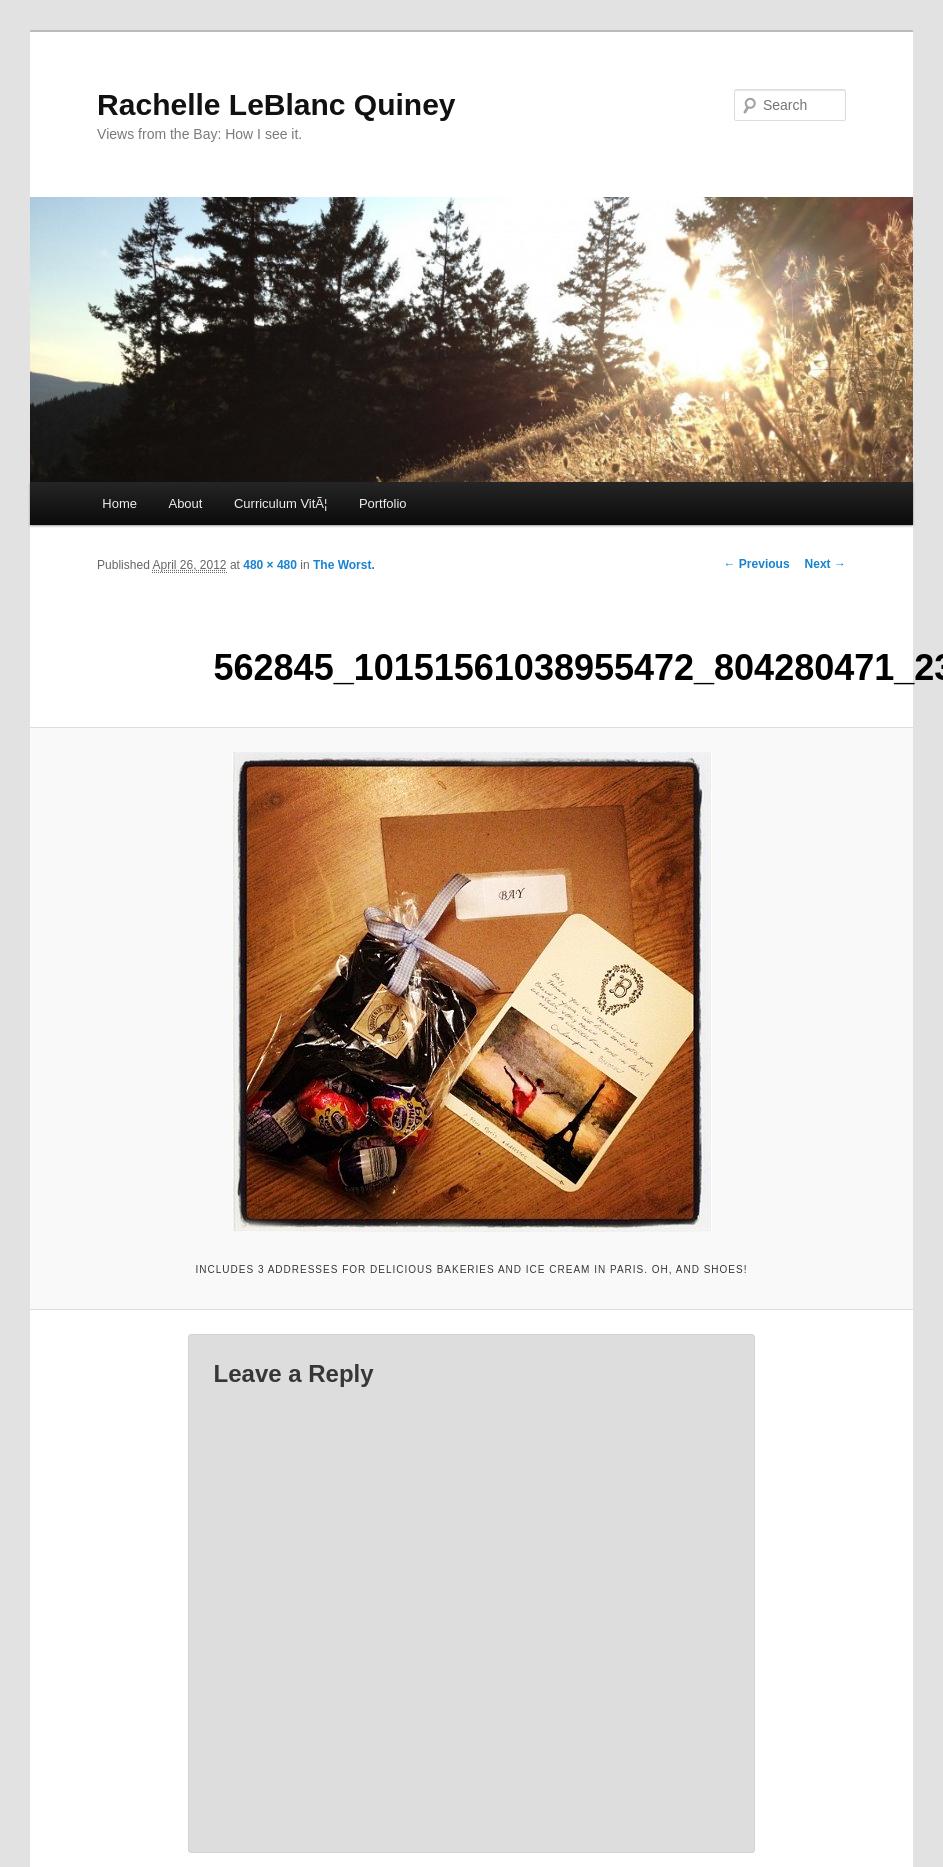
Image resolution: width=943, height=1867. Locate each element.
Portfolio (383, 503)
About (185, 503)
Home (119, 503)
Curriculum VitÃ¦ (280, 503)
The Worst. (344, 565)
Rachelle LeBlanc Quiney (276, 104)
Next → (825, 564)
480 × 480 (270, 565)
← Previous (757, 564)
